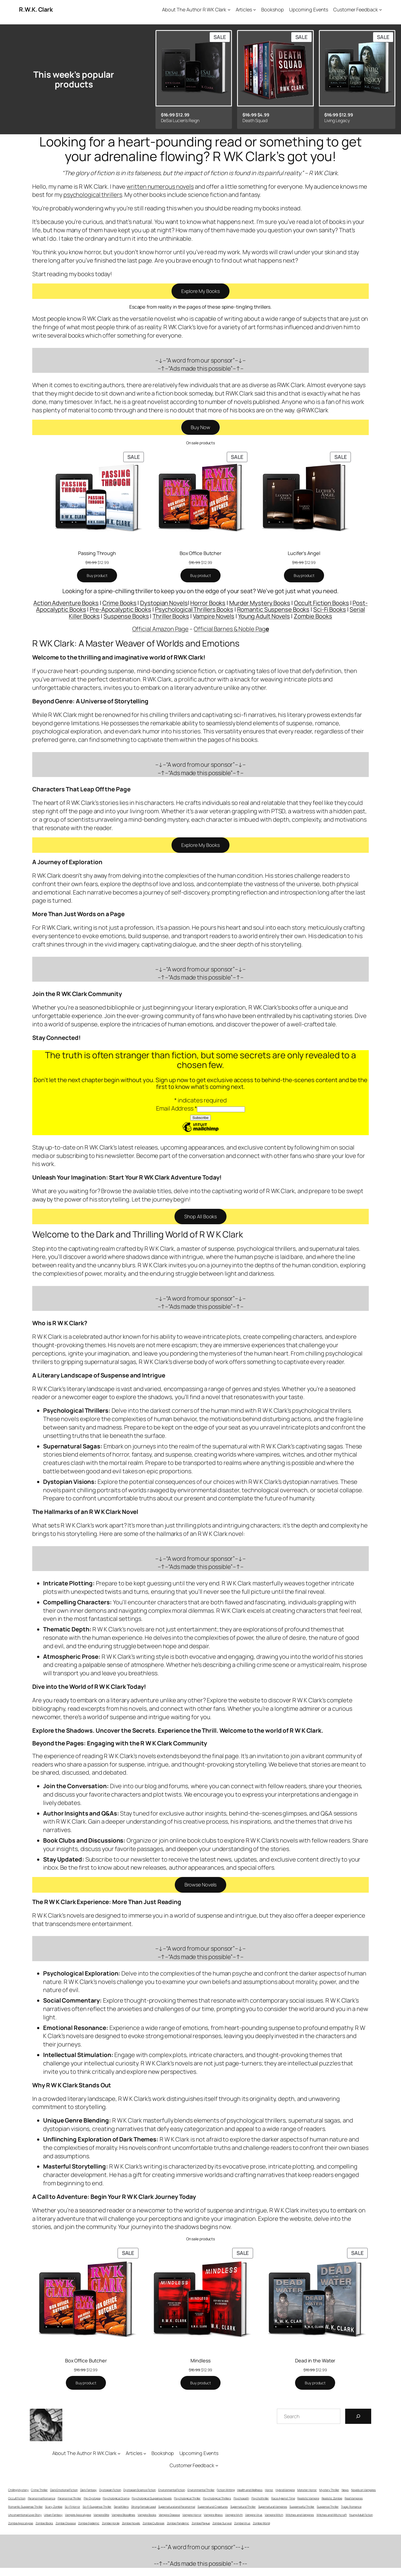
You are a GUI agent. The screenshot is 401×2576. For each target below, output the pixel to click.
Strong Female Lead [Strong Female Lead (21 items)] (143, 2507)
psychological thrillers (92, 195)
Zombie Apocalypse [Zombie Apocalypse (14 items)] (20, 2523)
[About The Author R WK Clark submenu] (229, 9)
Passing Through (97, 553)
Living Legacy (337, 120)
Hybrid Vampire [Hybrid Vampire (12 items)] (285, 2490)
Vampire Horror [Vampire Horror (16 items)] (192, 2515)
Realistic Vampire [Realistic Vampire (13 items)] (308, 2498)
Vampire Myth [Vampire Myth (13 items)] (234, 2515)
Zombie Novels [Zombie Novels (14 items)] (131, 2523)
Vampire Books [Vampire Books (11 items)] (147, 2515)
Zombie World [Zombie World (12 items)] (261, 2523)
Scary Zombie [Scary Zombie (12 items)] (53, 2507)
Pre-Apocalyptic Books (120, 609)
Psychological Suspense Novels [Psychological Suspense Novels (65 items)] (152, 2498)
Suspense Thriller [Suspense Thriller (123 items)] (327, 2507)
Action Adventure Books (66, 603)
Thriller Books (171, 616)
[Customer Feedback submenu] (380, 9)
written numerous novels (160, 186)
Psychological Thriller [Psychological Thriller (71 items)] (187, 2498)
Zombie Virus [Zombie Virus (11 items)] (242, 2523)
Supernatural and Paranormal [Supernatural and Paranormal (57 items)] (176, 2507)
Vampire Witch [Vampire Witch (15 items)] (274, 2515)
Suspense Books (126, 616)
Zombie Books (313, 616)
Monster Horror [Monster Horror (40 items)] (307, 2490)
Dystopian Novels (163, 603)
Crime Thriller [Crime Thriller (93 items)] (39, 2490)
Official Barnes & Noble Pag (231, 629)
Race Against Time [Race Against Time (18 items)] (283, 2498)
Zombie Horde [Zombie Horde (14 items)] (110, 2523)
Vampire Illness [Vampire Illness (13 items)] (213, 2515)
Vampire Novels (214, 616)
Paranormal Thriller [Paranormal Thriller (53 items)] (69, 2498)
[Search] (358, 2416)
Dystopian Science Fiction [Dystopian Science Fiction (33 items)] (139, 2490)
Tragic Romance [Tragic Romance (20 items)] (351, 2507)
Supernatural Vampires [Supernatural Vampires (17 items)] (272, 2507)
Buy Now (200, 427)
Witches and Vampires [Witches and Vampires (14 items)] (300, 2515)
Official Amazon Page (160, 629)
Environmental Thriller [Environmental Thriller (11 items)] (201, 2490)
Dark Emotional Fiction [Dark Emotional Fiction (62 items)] (64, 2490)
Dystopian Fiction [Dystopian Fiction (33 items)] (110, 2490)
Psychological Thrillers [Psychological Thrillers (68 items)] (217, 2498)
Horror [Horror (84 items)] (269, 2490)
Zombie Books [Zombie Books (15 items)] (44, 2523)
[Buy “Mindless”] (200, 2383)
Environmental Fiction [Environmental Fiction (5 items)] (171, 2490)
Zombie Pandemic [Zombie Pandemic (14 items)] (178, 2523)
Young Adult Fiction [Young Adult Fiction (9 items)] (361, 2515)
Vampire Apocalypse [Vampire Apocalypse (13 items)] (78, 2515)
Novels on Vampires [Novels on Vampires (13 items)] (363, 2490)
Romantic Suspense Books (273, 609)
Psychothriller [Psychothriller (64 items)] (260, 2498)
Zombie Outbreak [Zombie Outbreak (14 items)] (153, 2523)
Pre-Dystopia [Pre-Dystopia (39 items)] (92, 2498)
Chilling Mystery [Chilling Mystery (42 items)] (18, 2490)
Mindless (200, 2360)
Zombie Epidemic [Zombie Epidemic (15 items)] (88, 2523)
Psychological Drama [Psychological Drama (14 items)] (116, 2498)
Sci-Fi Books (329, 609)
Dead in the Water (315, 2360)
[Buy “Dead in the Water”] (315, 2383)
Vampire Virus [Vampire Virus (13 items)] (254, 2515)
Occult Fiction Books (321, 603)
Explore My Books (200, 291)
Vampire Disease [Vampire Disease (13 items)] (169, 2515)
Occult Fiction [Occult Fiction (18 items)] (16, 2498)
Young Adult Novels (264, 616)
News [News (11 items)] (345, 2490)
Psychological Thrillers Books (194, 609)
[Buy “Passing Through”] (97, 576)
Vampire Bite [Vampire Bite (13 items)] (101, 2515)
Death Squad (254, 120)
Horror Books (207, 603)
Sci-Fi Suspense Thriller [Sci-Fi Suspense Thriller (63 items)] (97, 2507)
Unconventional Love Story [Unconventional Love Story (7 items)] (25, 2515)
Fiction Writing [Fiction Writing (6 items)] (226, 2490)
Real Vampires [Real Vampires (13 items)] (354, 2498)
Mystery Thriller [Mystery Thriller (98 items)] (329, 2490)
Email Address (176, 1108)
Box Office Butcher (200, 553)
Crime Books (119, 603)
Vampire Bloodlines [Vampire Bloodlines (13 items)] (123, 2515)
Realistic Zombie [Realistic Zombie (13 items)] (332, 2498)
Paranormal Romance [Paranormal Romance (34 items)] (41, 2498)
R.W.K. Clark (36, 9)
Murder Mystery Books (259, 603)
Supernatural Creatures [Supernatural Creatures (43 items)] (213, 2507)
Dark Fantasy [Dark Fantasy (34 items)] (88, 2490)
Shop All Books (200, 1216)
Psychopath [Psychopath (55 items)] (241, 2498)
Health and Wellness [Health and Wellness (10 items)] (250, 2490)
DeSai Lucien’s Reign (180, 120)
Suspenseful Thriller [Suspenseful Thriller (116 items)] (301, 2507)
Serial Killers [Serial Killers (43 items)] (121, 2507)
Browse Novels (201, 1884)
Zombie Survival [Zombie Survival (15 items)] (222, 2523)
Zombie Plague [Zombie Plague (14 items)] (201, 2523)
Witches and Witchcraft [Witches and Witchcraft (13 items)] (331, 2515)
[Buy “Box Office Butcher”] (200, 576)
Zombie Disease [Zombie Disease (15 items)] (66, 2523)
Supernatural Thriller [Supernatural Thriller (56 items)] (243, 2507)
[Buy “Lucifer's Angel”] (304, 576)
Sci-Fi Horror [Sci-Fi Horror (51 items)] (72, 2507)
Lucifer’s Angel (304, 553)
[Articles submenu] (254, 9)
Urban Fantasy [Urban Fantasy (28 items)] (53, 2515)
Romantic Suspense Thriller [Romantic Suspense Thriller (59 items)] (25, 2507)
